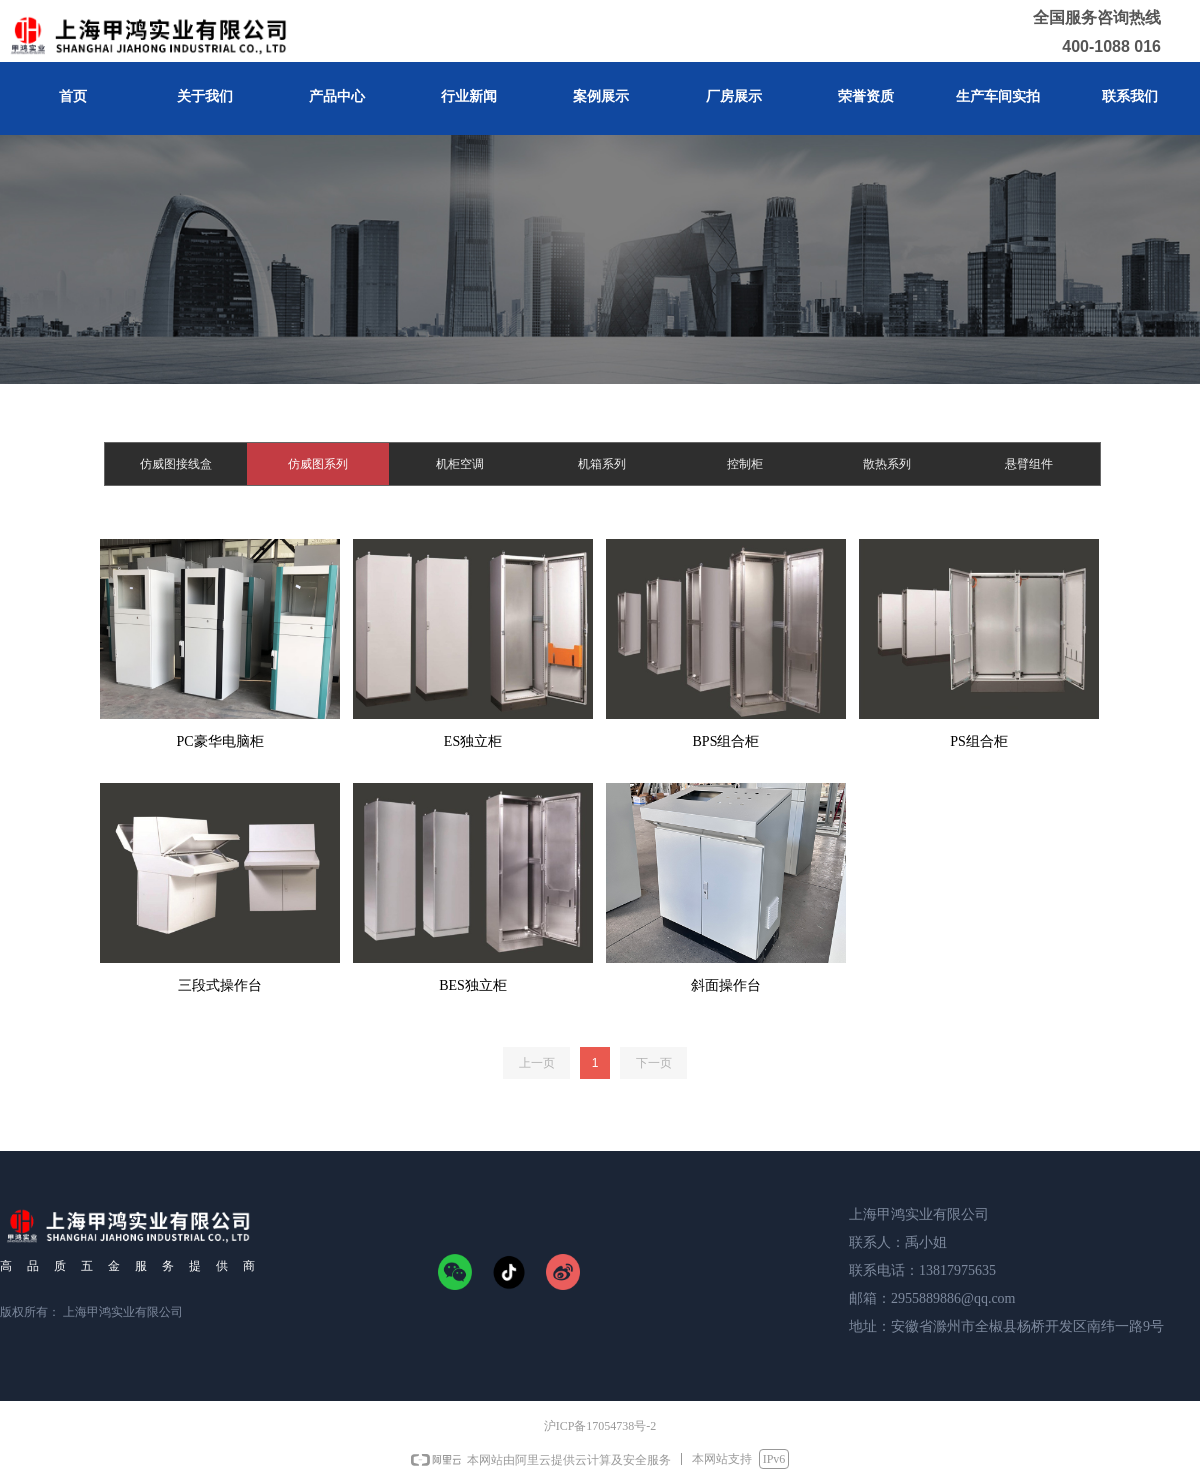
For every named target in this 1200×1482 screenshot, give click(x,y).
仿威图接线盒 (176, 464)
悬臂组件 (1029, 464)
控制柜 (745, 464)
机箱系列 (602, 464)
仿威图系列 (318, 464)
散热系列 (887, 464)
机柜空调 (460, 464)
